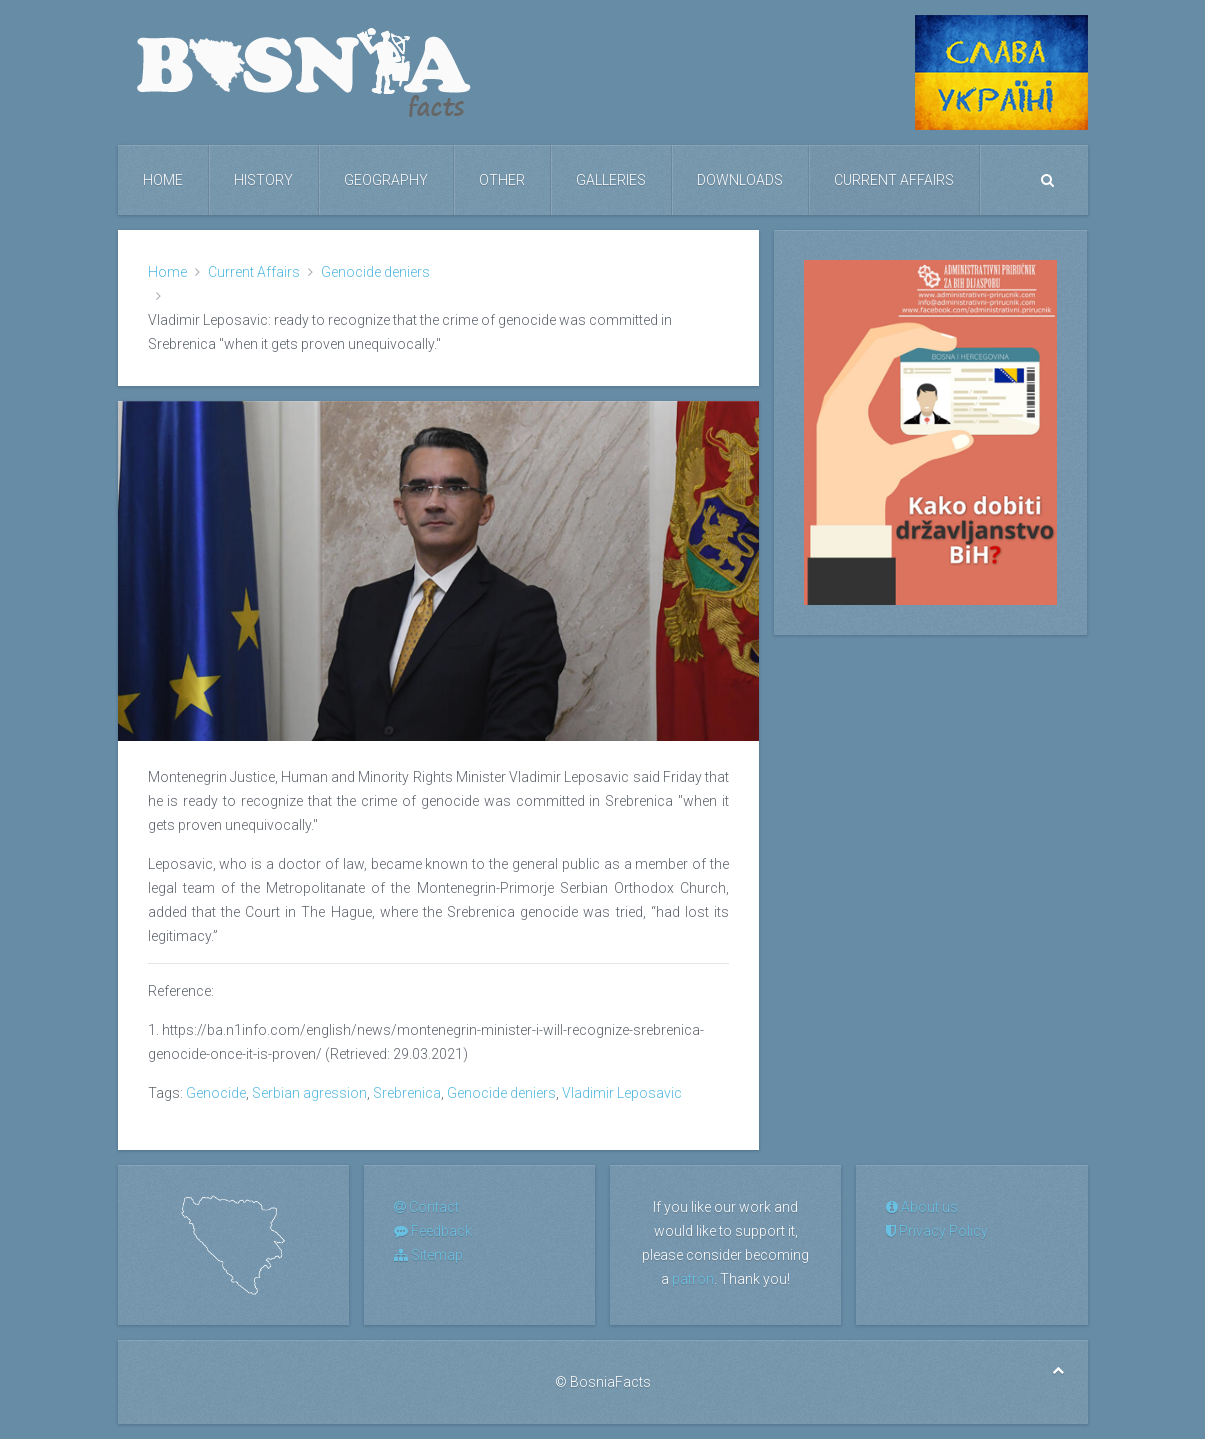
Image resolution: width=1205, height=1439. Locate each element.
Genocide (216, 1093)
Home (163, 180)
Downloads (740, 180)
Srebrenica (407, 1093)
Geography (386, 180)
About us (922, 1207)
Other (502, 180)
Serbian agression (309, 1093)
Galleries (611, 180)
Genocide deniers (375, 272)
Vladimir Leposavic (622, 1093)
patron (693, 1279)
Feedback (433, 1231)
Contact (426, 1207)
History (263, 180)
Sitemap (428, 1255)
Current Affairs (894, 180)
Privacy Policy (937, 1231)
